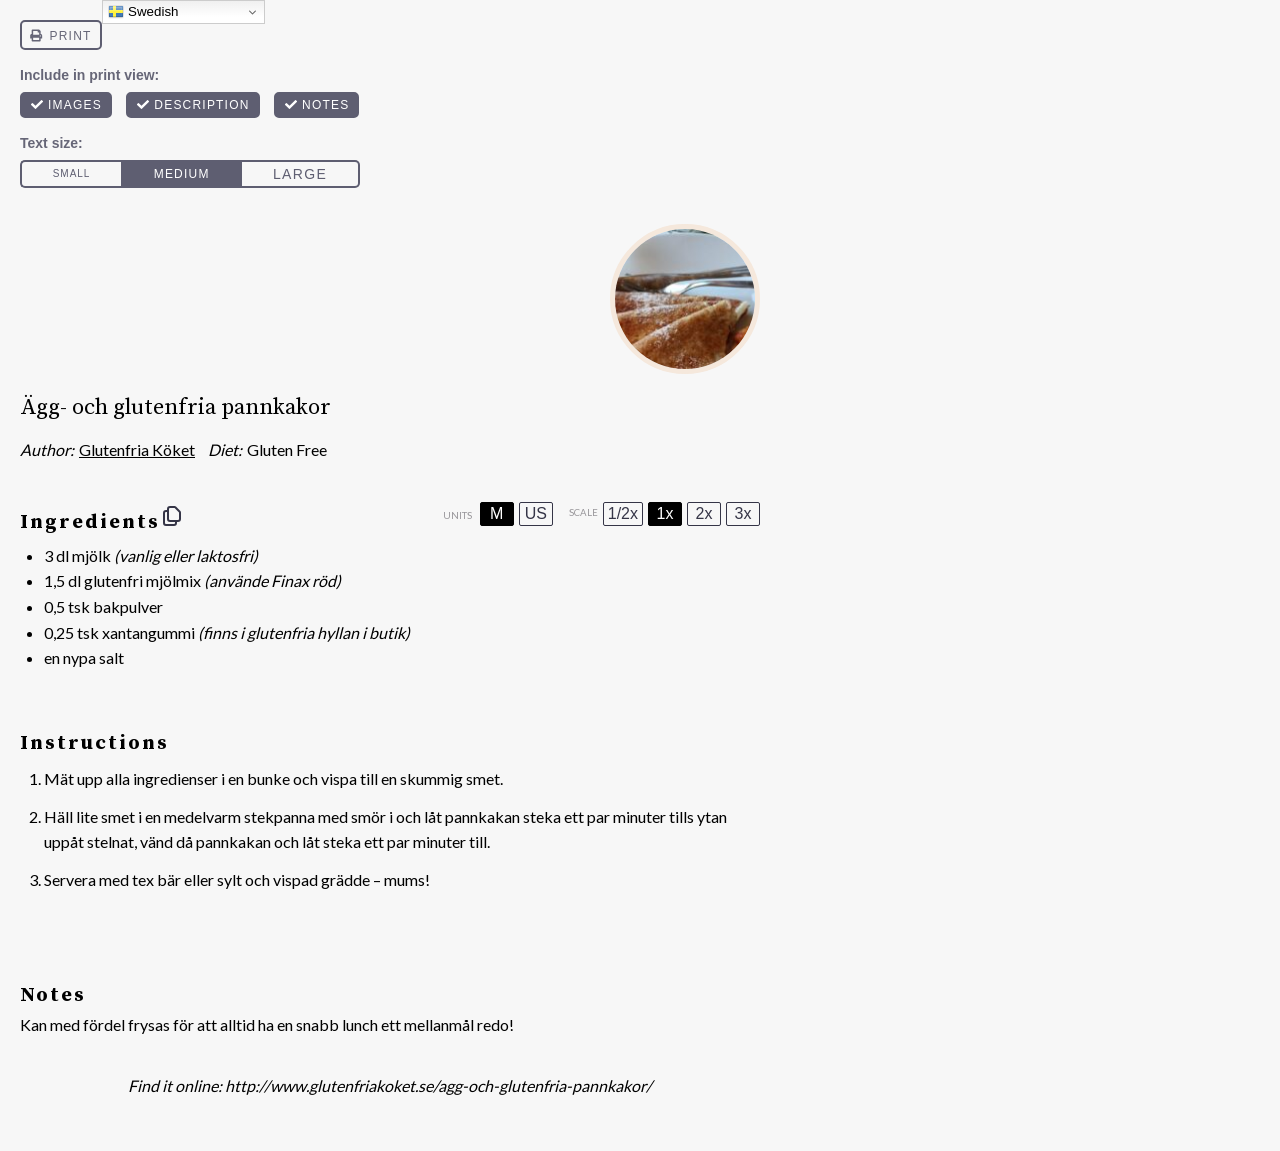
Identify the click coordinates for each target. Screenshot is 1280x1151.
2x (704, 513)
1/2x (623, 513)
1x (665, 513)
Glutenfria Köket (137, 449)
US (536, 513)
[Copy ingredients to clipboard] (172, 516)
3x (743, 513)
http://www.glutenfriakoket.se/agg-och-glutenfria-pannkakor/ (438, 1085)
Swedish (143, 12)
